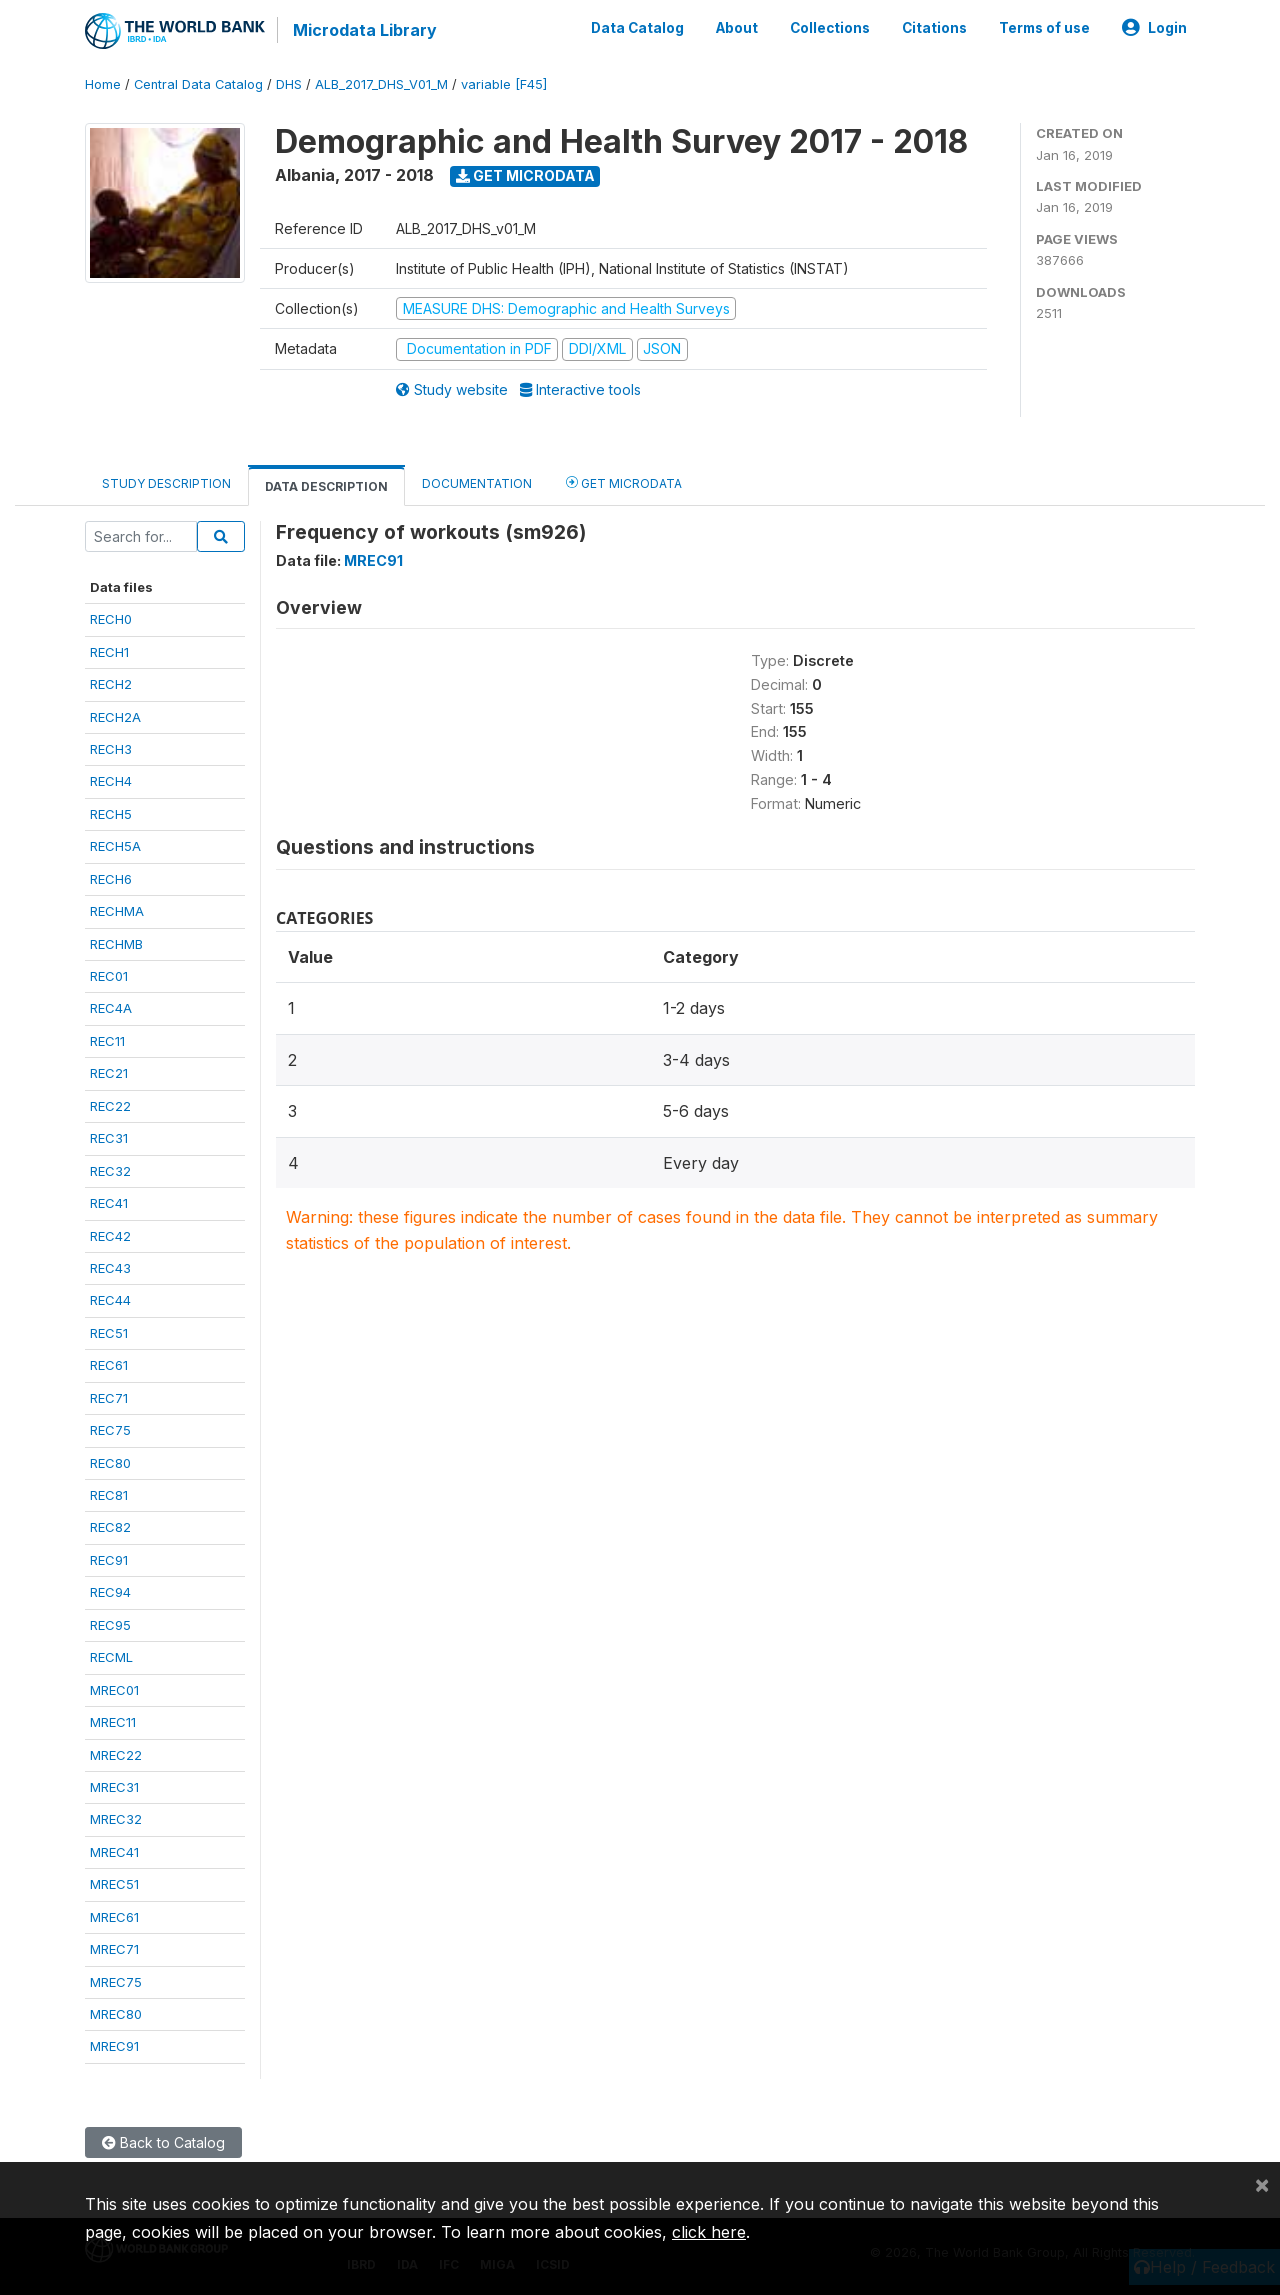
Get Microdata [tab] (624, 482)
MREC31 (114, 1787)
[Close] (1262, 2184)
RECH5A (115, 846)
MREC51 (114, 1884)
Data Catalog (637, 28)
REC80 (110, 1463)
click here (709, 2232)
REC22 (110, 1106)
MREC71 (114, 1949)
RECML (111, 1657)
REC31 (109, 1138)
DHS (289, 84)
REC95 (110, 1625)
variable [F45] (504, 84)
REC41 (109, 1203)
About (737, 28)
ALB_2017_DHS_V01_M (381, 84)
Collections (830, 28)
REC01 (109, 976)
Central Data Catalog (198, 84)
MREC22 (116, 1755)
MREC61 (114, 1917)
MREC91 (114, 2046)
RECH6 (111, 879)
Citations (934, 28)
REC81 (109, 1495)
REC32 (110, 1171)
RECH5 (111, 814)
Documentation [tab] (477, 483)
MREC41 (114, 1852)
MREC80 (116, 2014)
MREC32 (116, 1819)
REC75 (110, 1430)
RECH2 (111, 684)
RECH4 (111, 781)
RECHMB (116, 944)
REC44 (110, 1300)
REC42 (110, 1236)
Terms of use (1044, 28)
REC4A (111, 1008)
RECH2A (115, 717)
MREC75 (116, 1982)
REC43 (110, 1268)
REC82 (110, 1527)
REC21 (109, 1073)
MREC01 (114, 1690)
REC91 (109, 1560)
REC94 (110, 1592)
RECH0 (111, 619)
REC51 (109, 1333)
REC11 (107, 1041)
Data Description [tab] (326, 486)
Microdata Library (365, 30)
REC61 (109, 1365)
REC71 (109, 1398)
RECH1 (109, 652)
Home (103, 84)
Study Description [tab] (166, 483)
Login (1154, 28)
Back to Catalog (163, 2142)
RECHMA (117, 911)
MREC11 (113, 1722)
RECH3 (111, 749)
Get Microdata (525, 175)
